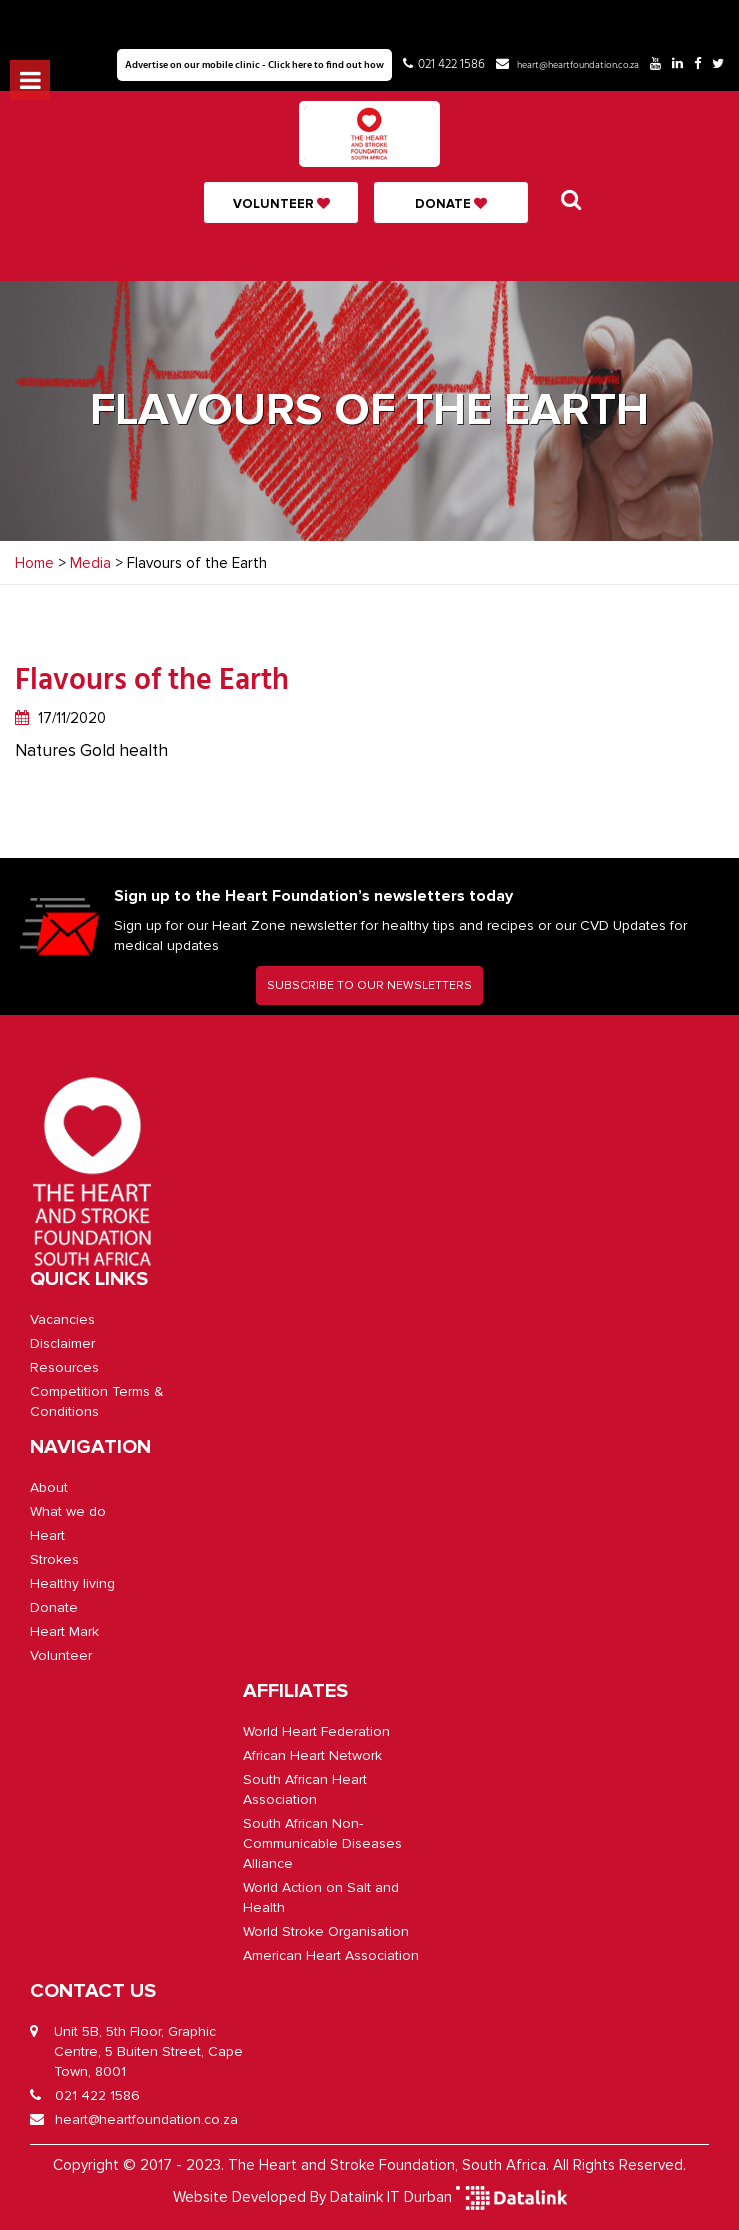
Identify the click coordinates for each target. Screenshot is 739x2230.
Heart (47, 1535)
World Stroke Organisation (326, 1931)
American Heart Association (331, 1955)
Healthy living (72, 1583)
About (49, 1487)
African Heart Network (312, 1755)
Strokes (54, 1559)
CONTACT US (93, 1991)
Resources (64, 1367)
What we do (68, 1511)
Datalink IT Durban (391, 2197)
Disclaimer (62, 1343)
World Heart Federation (316, 1731)
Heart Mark (64, 1631)
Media (90, 563)
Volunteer (281, 204)
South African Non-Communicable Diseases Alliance (322, 1843)
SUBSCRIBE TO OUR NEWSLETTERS (369, 985)
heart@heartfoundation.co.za (578, 65)
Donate (451, 204)
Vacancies (62, 1319)
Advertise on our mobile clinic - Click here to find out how (254, 65)
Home (34, 563)
